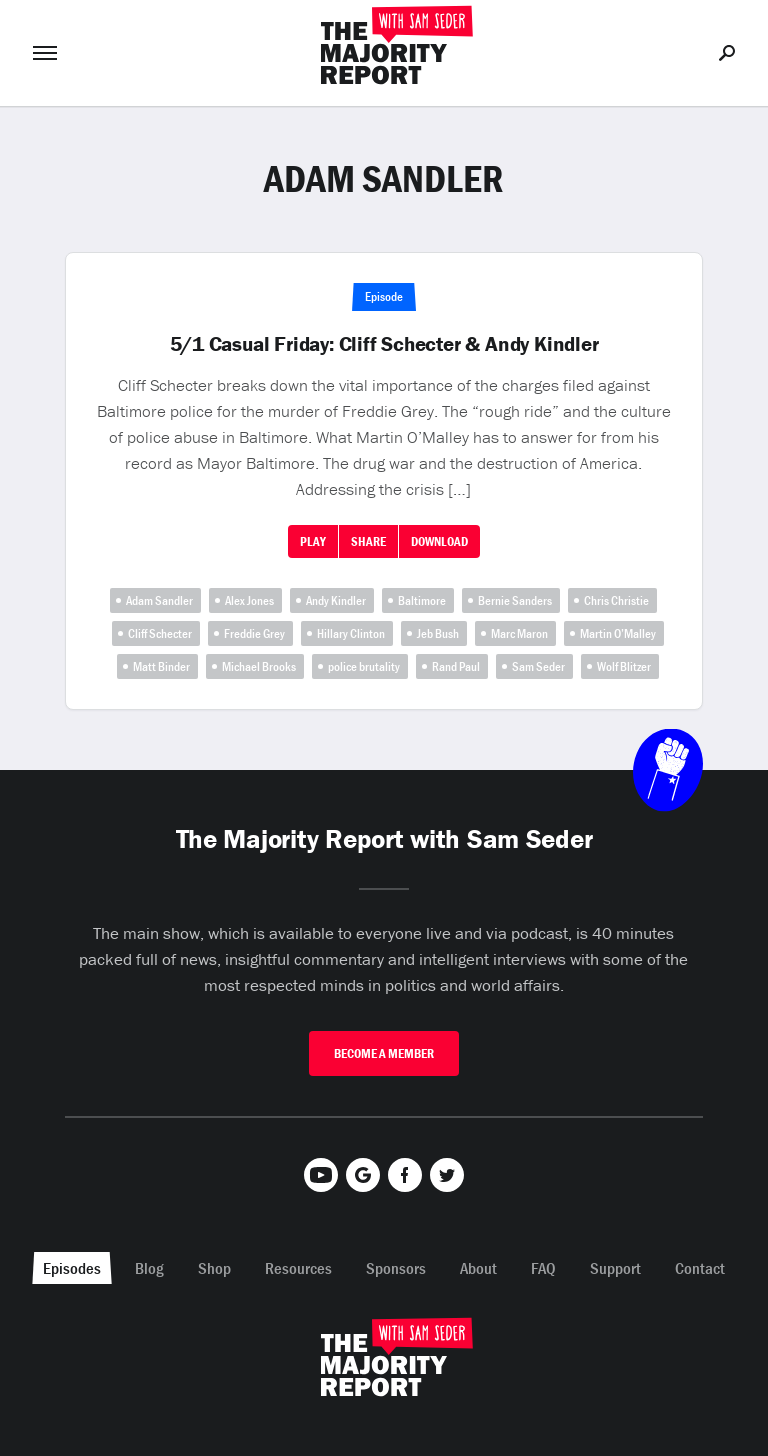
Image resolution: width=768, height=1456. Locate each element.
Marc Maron (519, 633)
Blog (149, 1268)
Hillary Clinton (351, 633)
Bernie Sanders (515, 600)
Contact (700, 1268)
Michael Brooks (259, 666)
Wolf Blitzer (624, 666)
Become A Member (384, 1053)
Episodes (72, 1268)
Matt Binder (161, 666)
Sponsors (396, 1268)
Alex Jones (249, 600)
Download (439, 541)
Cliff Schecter (160, 633)
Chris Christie (616, 600)
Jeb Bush (438, 633)
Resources (298, 1268)
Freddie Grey (254, 633)
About (478, 1268)
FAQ (543, 1268)
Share (368, 541)
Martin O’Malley (618, 633)
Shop (214, 1268)
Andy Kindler (336, 600)
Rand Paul (456, 666)
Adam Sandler (159, 600)
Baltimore (422, 600)
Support (615, 1268)
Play (313, 541)
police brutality (364, 666)
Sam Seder (538, 666)
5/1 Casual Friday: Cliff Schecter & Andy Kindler (384, 344)
